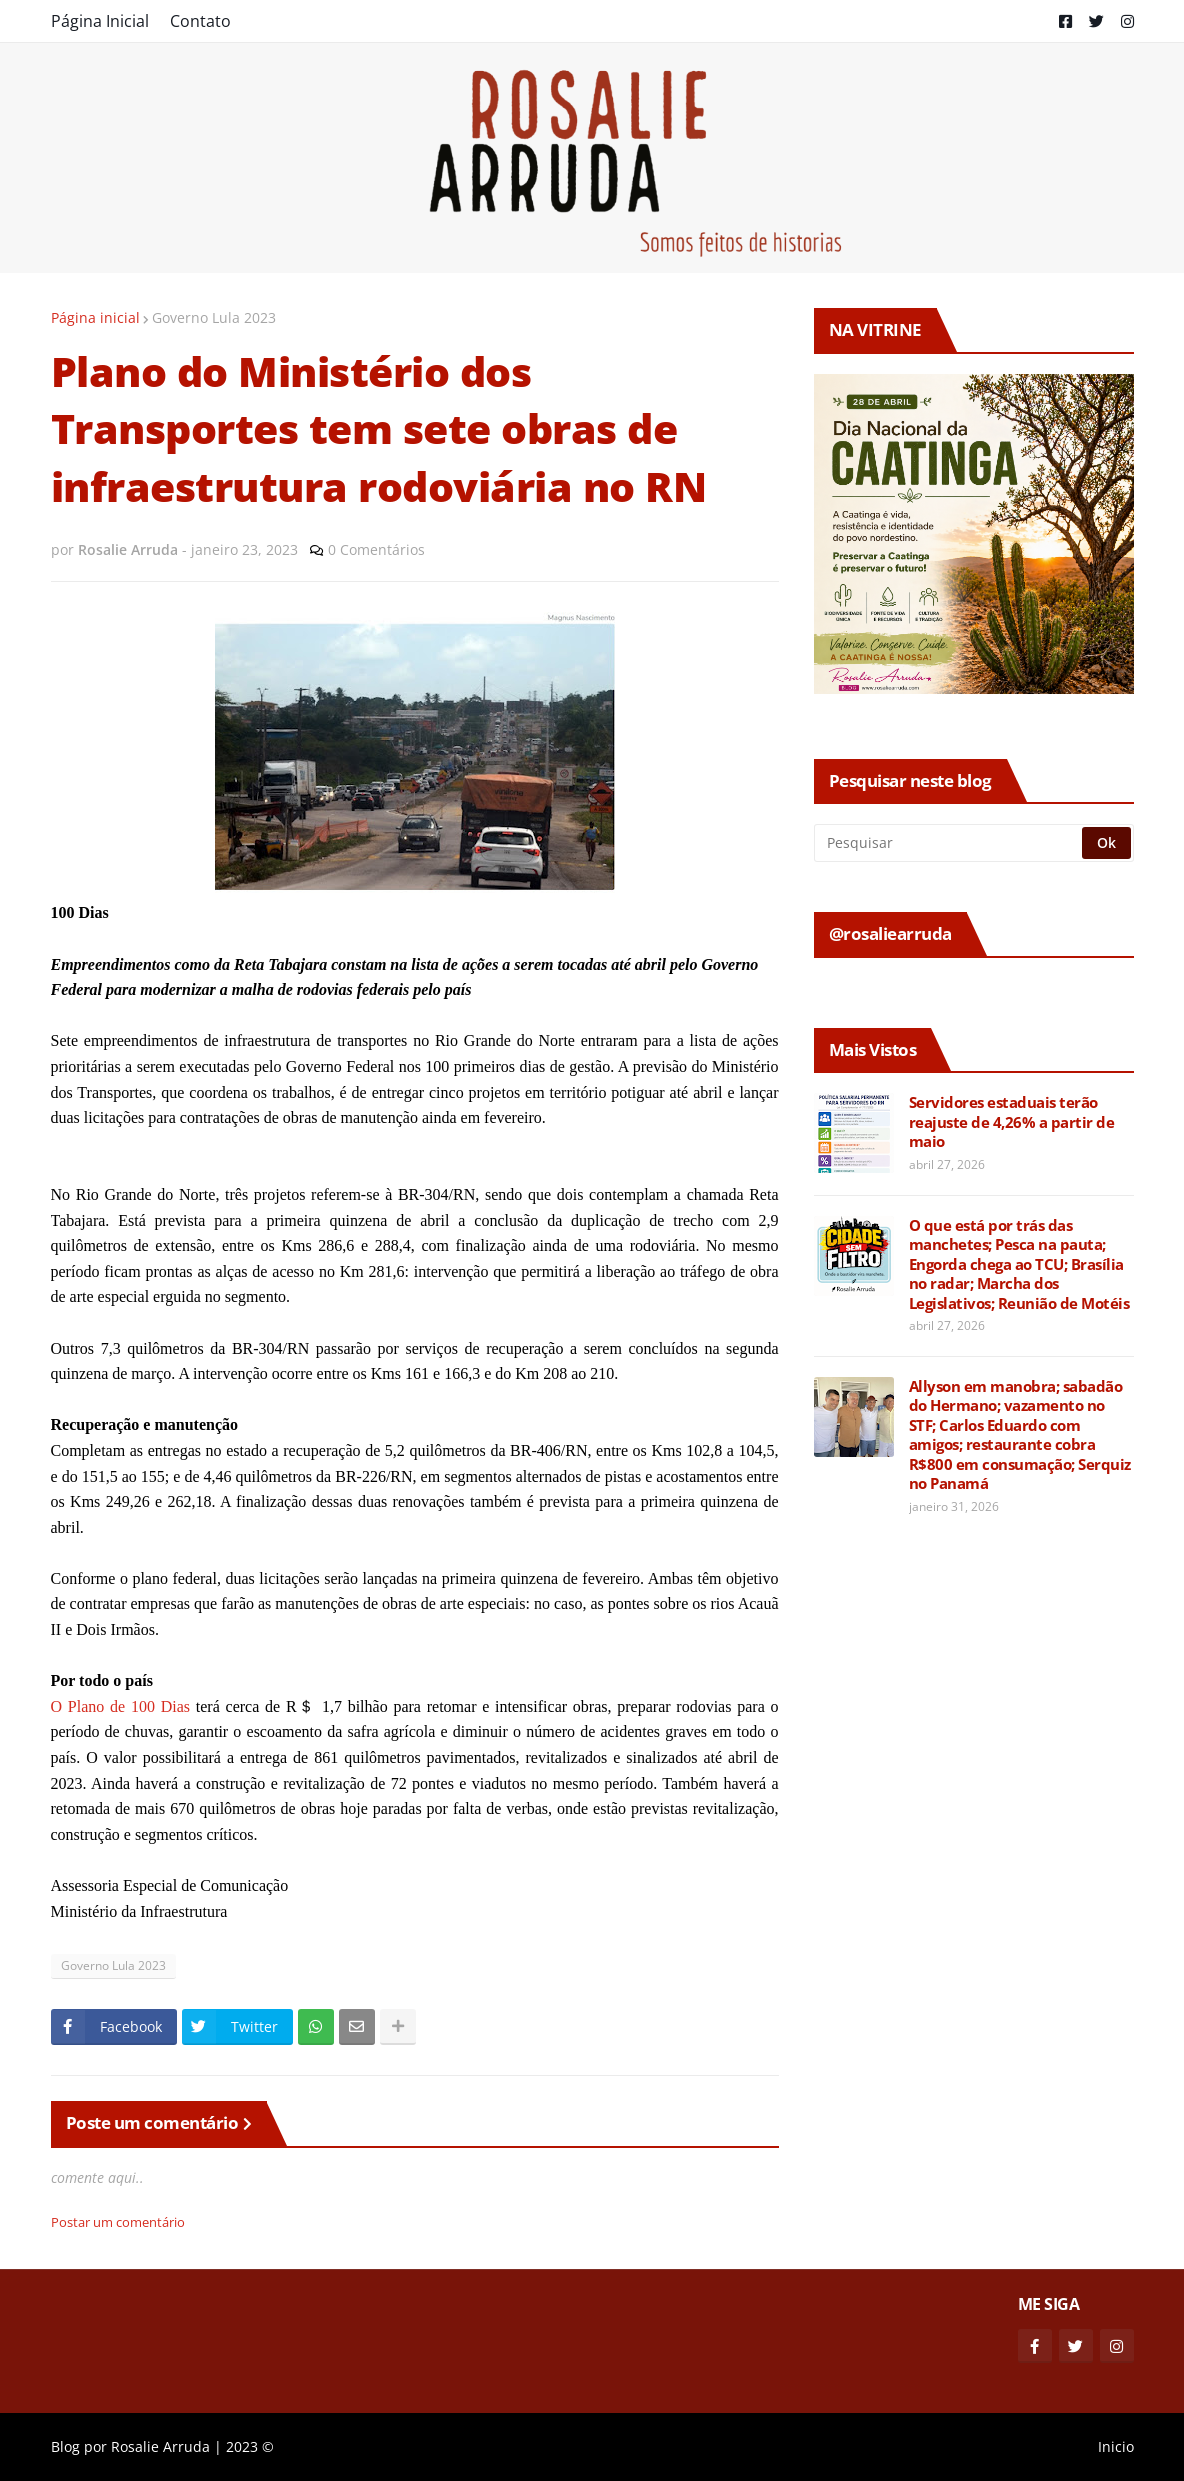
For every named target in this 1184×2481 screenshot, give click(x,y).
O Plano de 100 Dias (121, 1706)
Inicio (1116, 2446)
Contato (200, 21)
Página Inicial (100, 21)
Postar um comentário (118, 2222)
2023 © (250, 2446)
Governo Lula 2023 (214, 317)
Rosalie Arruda (160, 2446)
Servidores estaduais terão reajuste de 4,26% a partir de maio (1012, 1122)
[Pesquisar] (949, 843)
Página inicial (95, 317)
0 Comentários (376, 549)
